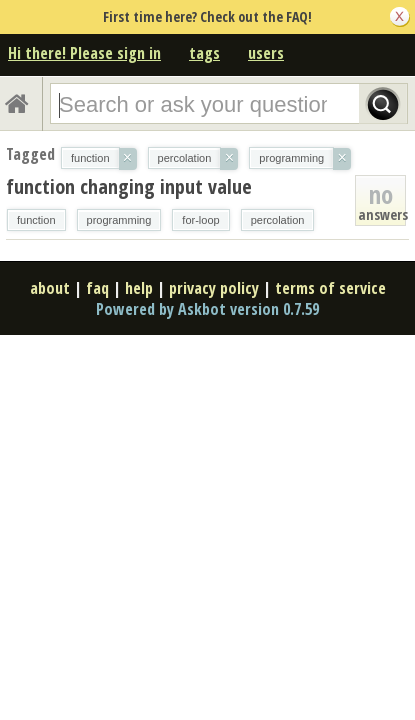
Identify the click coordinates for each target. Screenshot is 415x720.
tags (204, 53)
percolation (278, 220)
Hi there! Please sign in (84, 53)
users (266, 53)
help (139, 288)
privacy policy (214, 288)
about (50, 288)
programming (119, 220)
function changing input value (129, 186)
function (36, 220)
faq (97, 288)
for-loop (200, 220)
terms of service (330, 288)
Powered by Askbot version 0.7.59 (207, 309)
